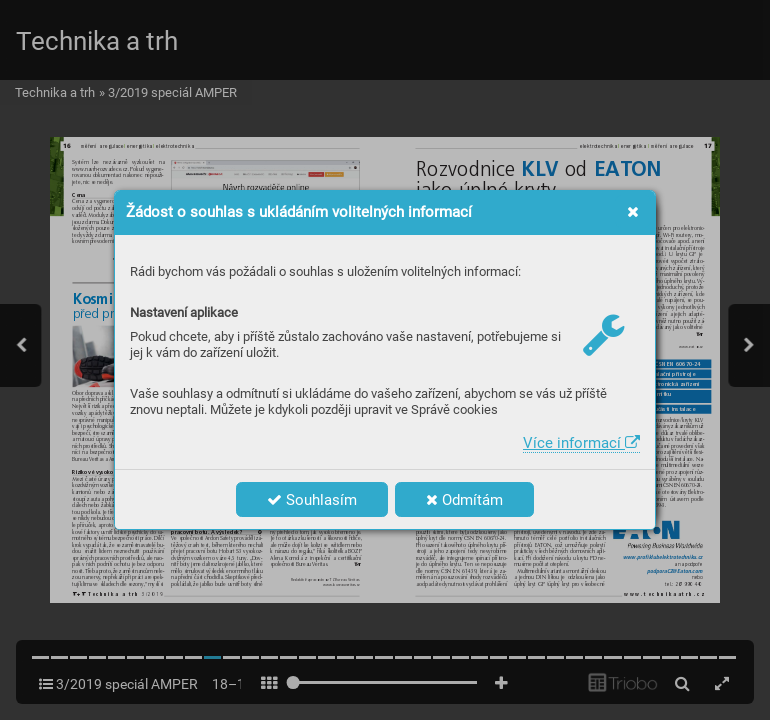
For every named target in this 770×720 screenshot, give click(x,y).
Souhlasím (312, 500)
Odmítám (464, 500)
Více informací (581, 443)
